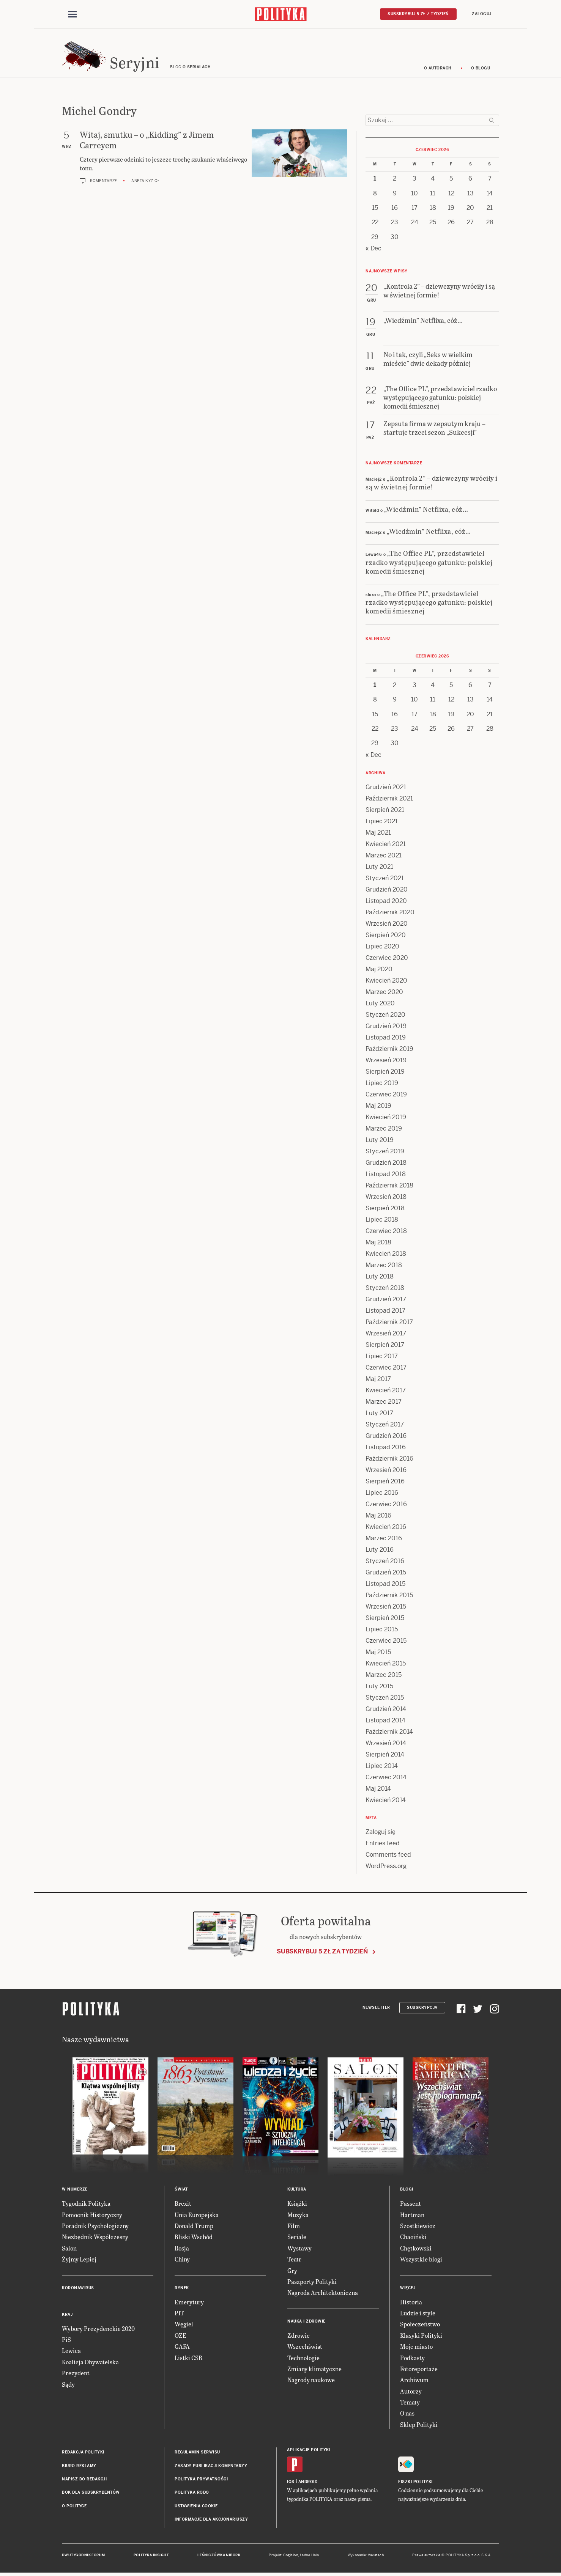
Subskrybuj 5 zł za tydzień (322, 1952)
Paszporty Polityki (312, 2282)
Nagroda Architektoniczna (322, 2294)
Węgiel (184, 2325)
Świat (181, 2190)
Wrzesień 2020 (387, 925)
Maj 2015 (378, 1653)
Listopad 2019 (386, 1039)
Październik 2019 (389, 1050)
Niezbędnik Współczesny (95, 2238)
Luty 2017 (379, 1414)
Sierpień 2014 (385, 1756)
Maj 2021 (378, 834)
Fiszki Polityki (415, 2483)
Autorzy (411, 2392)
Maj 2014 (378, 1790)
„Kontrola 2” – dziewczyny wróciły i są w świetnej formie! (432, 483)
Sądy (68, 2385)
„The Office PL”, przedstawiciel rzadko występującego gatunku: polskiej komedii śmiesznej (429, 563)
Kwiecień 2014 (386, 1801)
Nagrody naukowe (311, 2381)
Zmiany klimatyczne (314, 2369)
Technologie (303, 2358)
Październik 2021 (389, 800)
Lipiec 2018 (382, 1221)
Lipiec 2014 (382, 1767)
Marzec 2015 (384, 1676)
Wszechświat (304, 2347)
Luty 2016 (380, 1551)
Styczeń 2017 (385, 1426)
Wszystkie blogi (421, 2260)
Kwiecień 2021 (386, 845)
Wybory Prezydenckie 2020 (98, 2329)
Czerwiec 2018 (386, 1232)
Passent (410, 2204)
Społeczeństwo (420, 2325)
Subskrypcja (422, 2008)
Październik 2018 (389, 1186)
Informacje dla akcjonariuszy (211, 2520)
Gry (292, 2271)
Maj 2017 (378, 1380)
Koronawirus (78, 2289)
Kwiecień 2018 (386, 1255)
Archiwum (414, 2381)
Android (308, 2483)
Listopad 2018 (386, 1175)
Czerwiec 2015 (386, 1642)
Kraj (67, 2315)
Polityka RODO (192, 2493)
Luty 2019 (380, 1141)
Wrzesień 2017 (386, 1334)
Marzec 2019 (384, 1130)
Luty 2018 (380, 1278)
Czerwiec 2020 (387, 959)
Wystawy (299, 2249)
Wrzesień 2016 (386, 1471)
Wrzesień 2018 (386, 1198)
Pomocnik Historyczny (92, 2215)
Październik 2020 (390, 913)
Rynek (182, 2289)
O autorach (438, 69)
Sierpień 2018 (385, 1209)
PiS (66, 2340)
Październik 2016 (389, 1460)
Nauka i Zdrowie (306, 2322)
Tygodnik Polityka (86, 2204)
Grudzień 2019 (386, 1027)
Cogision (290, 2556)
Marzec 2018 (384, 1266)
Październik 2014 (389, 1733)
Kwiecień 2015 (386, 1665)
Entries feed (383, 1844)
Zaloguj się (381, 1833)
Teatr (294, 2260)
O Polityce (74, 2507)
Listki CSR (188, 2358)
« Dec (373, 249)
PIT (179, 2314)
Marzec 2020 (384, 993)
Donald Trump (194, 2226)
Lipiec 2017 (382, 1357)
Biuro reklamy (79, 2466)
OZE (180, 2336)
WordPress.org (386, 1867)
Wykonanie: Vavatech (366, 2556)
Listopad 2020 (386, 902)
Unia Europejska (197, 2215)
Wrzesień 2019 (386, 1061)
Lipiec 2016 (382, 1494)
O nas (407, 2414)
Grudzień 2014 (386, 1710)
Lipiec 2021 (382, 822)
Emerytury (189, 2303)
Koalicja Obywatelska (90, 2363)
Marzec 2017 (384, 1403)
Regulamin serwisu (197, 2453)
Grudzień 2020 (387, 891)
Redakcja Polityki (83, 2453)
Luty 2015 (379, 1687)
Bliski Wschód (194, 2238)
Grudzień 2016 (386, 1437)
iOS (291, 2483)
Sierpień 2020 (386, 936)
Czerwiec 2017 (386, 1369)
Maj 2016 (378, 1517)
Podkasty (412, 2358)
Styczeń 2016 (385, 1562)
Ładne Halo (309, 2556)
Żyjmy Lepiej (79, 2260)
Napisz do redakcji (84, 2480)
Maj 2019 (378, 1107)
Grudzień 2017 (386, 1300)
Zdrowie (298, 2336)
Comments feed (388, 1856)
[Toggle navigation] (72, 14)
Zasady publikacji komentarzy (211, 2466)
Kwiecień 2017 (386, 1391)
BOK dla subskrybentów (91, 2493)
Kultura (296, 2190)
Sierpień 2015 (385, 1619)
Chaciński (413, 2238)
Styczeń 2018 (385, 1289)
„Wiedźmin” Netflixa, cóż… (426, 510)
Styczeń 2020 (385, 1016)
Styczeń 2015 (385, 1699)
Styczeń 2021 (385, 879)
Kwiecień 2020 (386, 982)
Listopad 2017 (385, 1312)
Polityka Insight (151, 2556)
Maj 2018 (378, 1243)
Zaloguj (482, 13)
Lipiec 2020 (382, 947)
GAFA (182, 2347)
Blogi (406, 2190)
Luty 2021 (379, 868)
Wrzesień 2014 (386, 1744)
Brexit (183, 2204)
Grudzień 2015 (386, 1573)
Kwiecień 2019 (386, 1118)
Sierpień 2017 (385, 1346)
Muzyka (298, 2215)
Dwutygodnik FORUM (83, 2556)
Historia (411, 2303)
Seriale (296, 2238)
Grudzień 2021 (386, 788)
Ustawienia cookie (196, 2507)
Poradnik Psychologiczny (95, 2226)
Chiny (182, 2260)
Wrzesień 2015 (386, 1608)
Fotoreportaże (419, 2369)
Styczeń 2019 (385, 1152)
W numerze (75, 2190)
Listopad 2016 (386, 1448)
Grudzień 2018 (386, 1164)
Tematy (410, 2403)
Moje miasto (416, 2347)
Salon (69, 2249)
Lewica (71, 2352)
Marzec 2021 (384, 856)
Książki (297, 2204)
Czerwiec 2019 (386, 1095)
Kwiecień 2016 (386, 1528)
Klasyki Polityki (421, 2336)
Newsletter (376, 2008)
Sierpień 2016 (385, 1482)
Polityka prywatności (201, 2480)
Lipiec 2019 (382, 1084)
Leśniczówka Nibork (218, 2556)
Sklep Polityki (419, 2425)
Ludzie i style (417, 2314)
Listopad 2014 (385, 1721)
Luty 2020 (380, 1004)
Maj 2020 (379, 970)
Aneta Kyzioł (145, 181)
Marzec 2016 (384, 1539)
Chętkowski (416, 2249)
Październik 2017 (389, 1323)
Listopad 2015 (385, 1585)
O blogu (480, 69)
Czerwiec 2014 (386, 1778)
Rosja (182, 2249)
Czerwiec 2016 (386, 1505)
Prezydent (76, 2374)
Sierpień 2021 (385, 811)
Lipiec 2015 (382, 1630)
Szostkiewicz (417, 2226)
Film (293, 2226)
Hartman (412, 2215)
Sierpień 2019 (385, 1073)
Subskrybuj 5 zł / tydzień (418, 13)
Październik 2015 (389, 1596)
